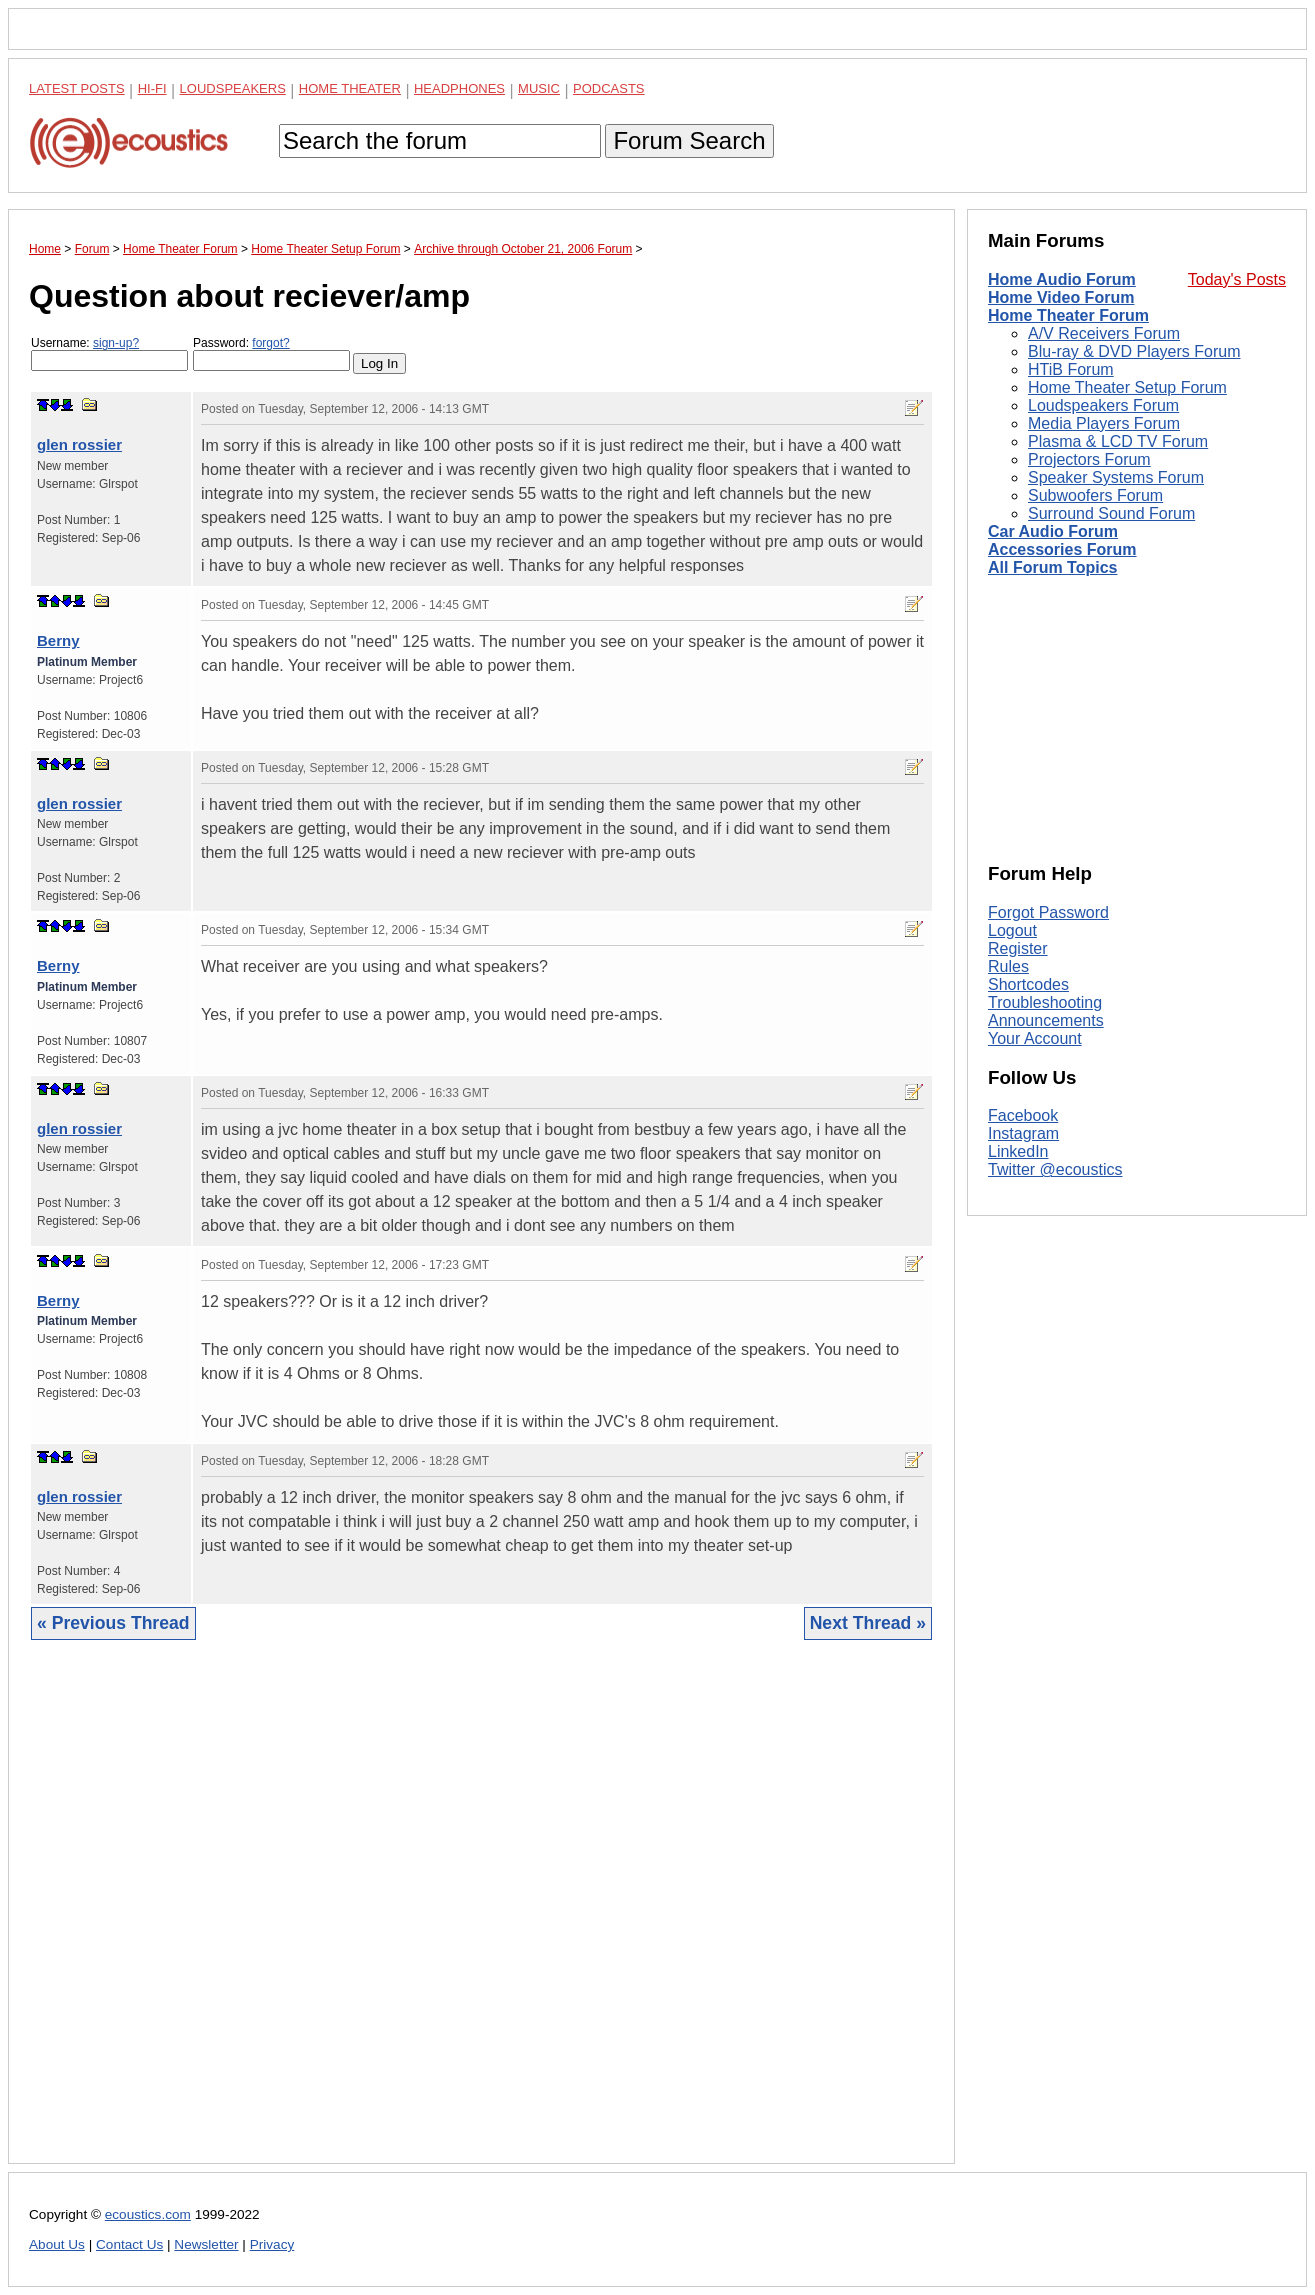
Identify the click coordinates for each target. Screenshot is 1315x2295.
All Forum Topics (1052, 567)
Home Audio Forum (1062, 279)
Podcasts (609, 88)
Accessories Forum (1062, 549)
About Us (57, 2244)
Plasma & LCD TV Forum (1118, 441)
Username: (109, 353)
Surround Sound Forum (1111, 513)
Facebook (1023, 1115)
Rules (1008, 966)
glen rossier (79, 444)
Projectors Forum (1089, 459)
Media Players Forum (1104, 423)
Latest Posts (77, 88)
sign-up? (116, 343)
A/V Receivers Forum (1104, 333)
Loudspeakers (233, 88)
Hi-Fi (152, 88)
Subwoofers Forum (1095, 495)
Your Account (1035, 1038)
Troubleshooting (1045, 1002)
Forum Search (689, 140)
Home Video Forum (1061, 297)
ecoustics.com (148, 2214)
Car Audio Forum (1053, 531)
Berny (58, 640)
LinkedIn (1018, 1151)
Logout (1012, 930)
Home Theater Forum (1068, 315)
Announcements (1046, 1020)
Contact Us (129, 2244)
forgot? (270, 343)
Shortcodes (1028, 984)
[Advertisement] (481, 1917)
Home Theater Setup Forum (1127, 387)
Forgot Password (1048, 912)
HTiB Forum (1071, 369)
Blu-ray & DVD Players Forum (1134, 351)
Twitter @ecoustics (1055, 1169)
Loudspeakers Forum (1103, 405)
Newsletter (206, 2244)
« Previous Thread (113, 1623)
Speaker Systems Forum (1116, 477)
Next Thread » (868, 1623)
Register (1018, 948)
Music (539, 88)
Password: (271, 353)
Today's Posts (1237, 279)
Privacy (272, 2244)
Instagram (1023, 1133)
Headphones (459, 88)
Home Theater (350, 88)
